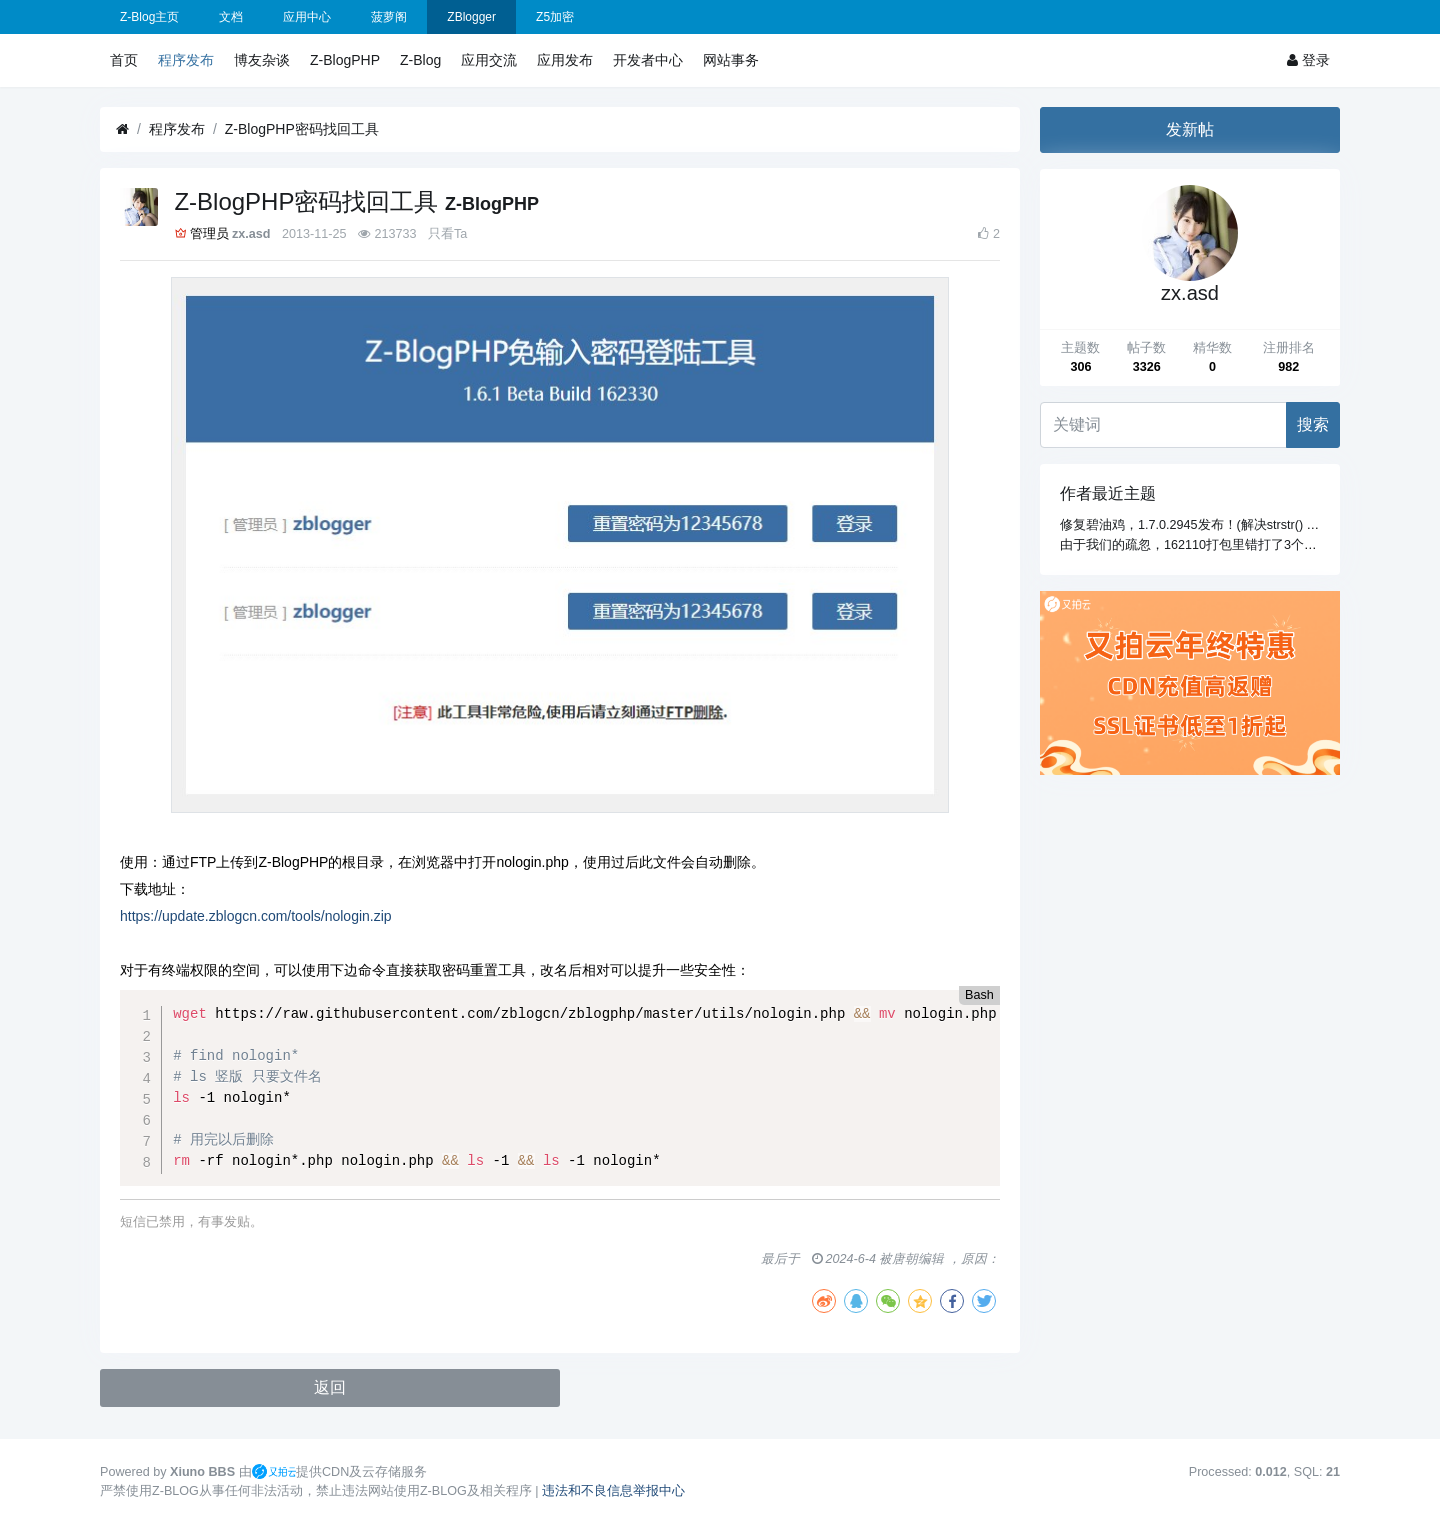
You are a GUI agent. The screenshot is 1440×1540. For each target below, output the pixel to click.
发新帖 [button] (1190, 129)
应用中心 (307, 17)
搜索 (1313, 424)
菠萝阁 (389, 17)
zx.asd (251, 234)
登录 (1308, 60)
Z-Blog (420, 60)
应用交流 (489, 60)
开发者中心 (648, 60)
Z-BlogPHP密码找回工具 (302, 129)
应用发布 (565, 60)
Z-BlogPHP (345, 60)
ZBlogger (471, 17)
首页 (124, 60)
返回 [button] (330, 1387)
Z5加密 (555, 17)
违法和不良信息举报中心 (613, 1491)
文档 (231, 17)
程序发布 (186, 60)
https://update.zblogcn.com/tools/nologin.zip (256, 916)
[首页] (122, 129)
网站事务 (731, 60)
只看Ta (447, 234)
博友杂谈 (262, 60)
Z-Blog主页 (149, 17)
